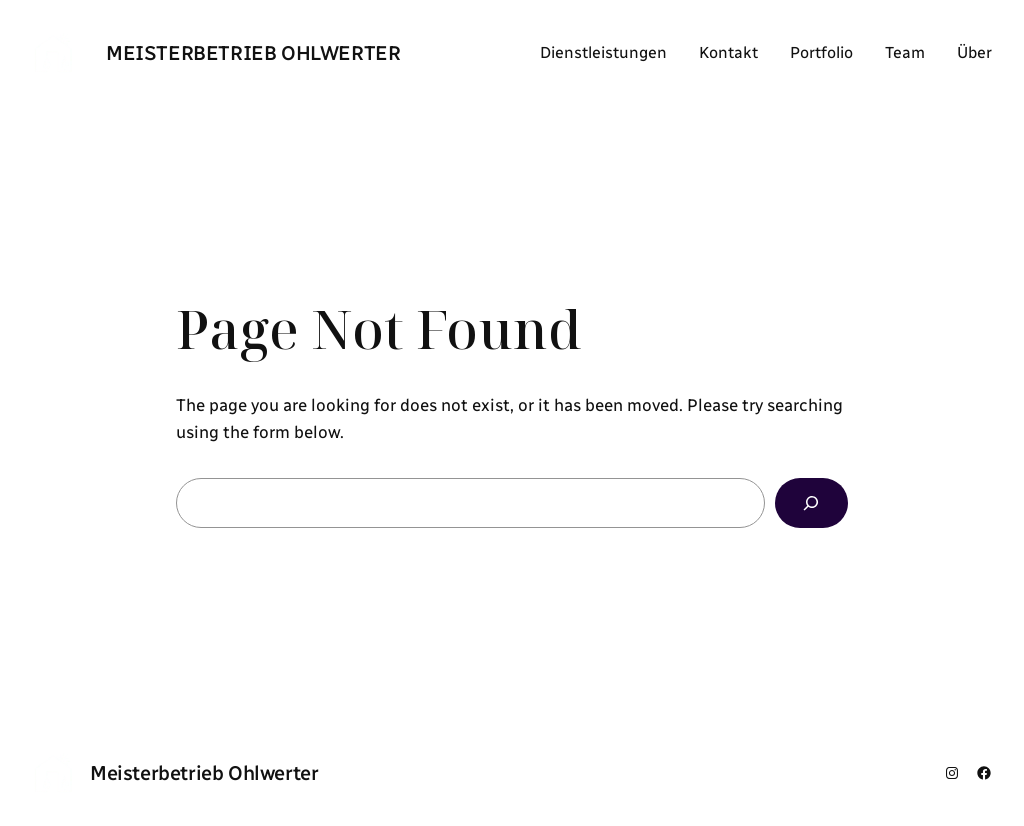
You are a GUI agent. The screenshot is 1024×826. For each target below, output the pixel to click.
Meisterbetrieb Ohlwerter (253, 53)
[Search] (811, 503)
